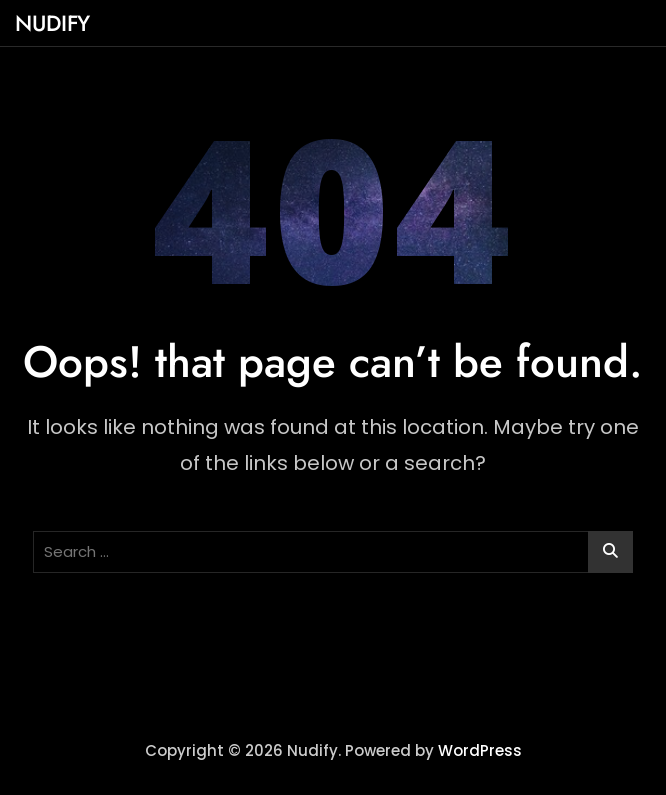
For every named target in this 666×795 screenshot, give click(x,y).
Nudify (52, 23)
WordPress (480, 750)
